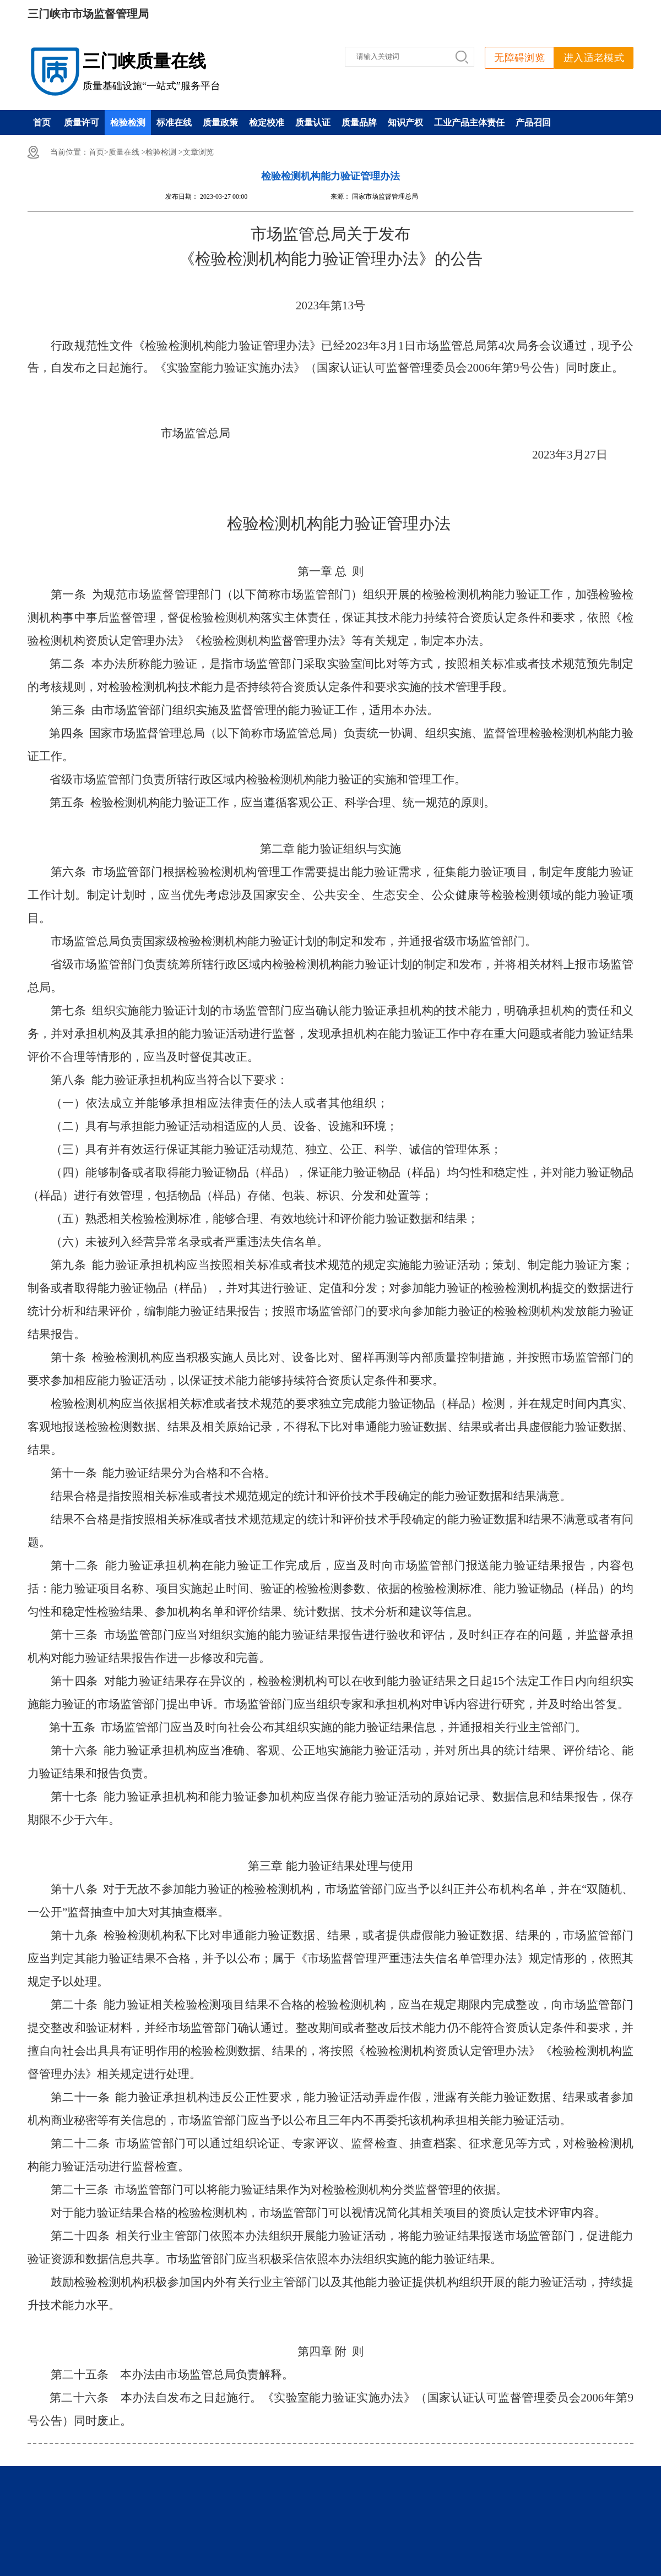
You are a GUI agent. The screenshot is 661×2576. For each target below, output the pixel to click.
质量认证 (312, 122)
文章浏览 (198, 152)
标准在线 (174, 122)
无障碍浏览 (519, 57)
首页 (42, 122)
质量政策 (220, 122)
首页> (99, 152)
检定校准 (266, 122)
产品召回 (533, 122)
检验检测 (127, 122)
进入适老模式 (594, 57)
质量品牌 (359, 122)
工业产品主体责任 (469, 122)
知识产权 (405, 122)
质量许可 (81, 122)
